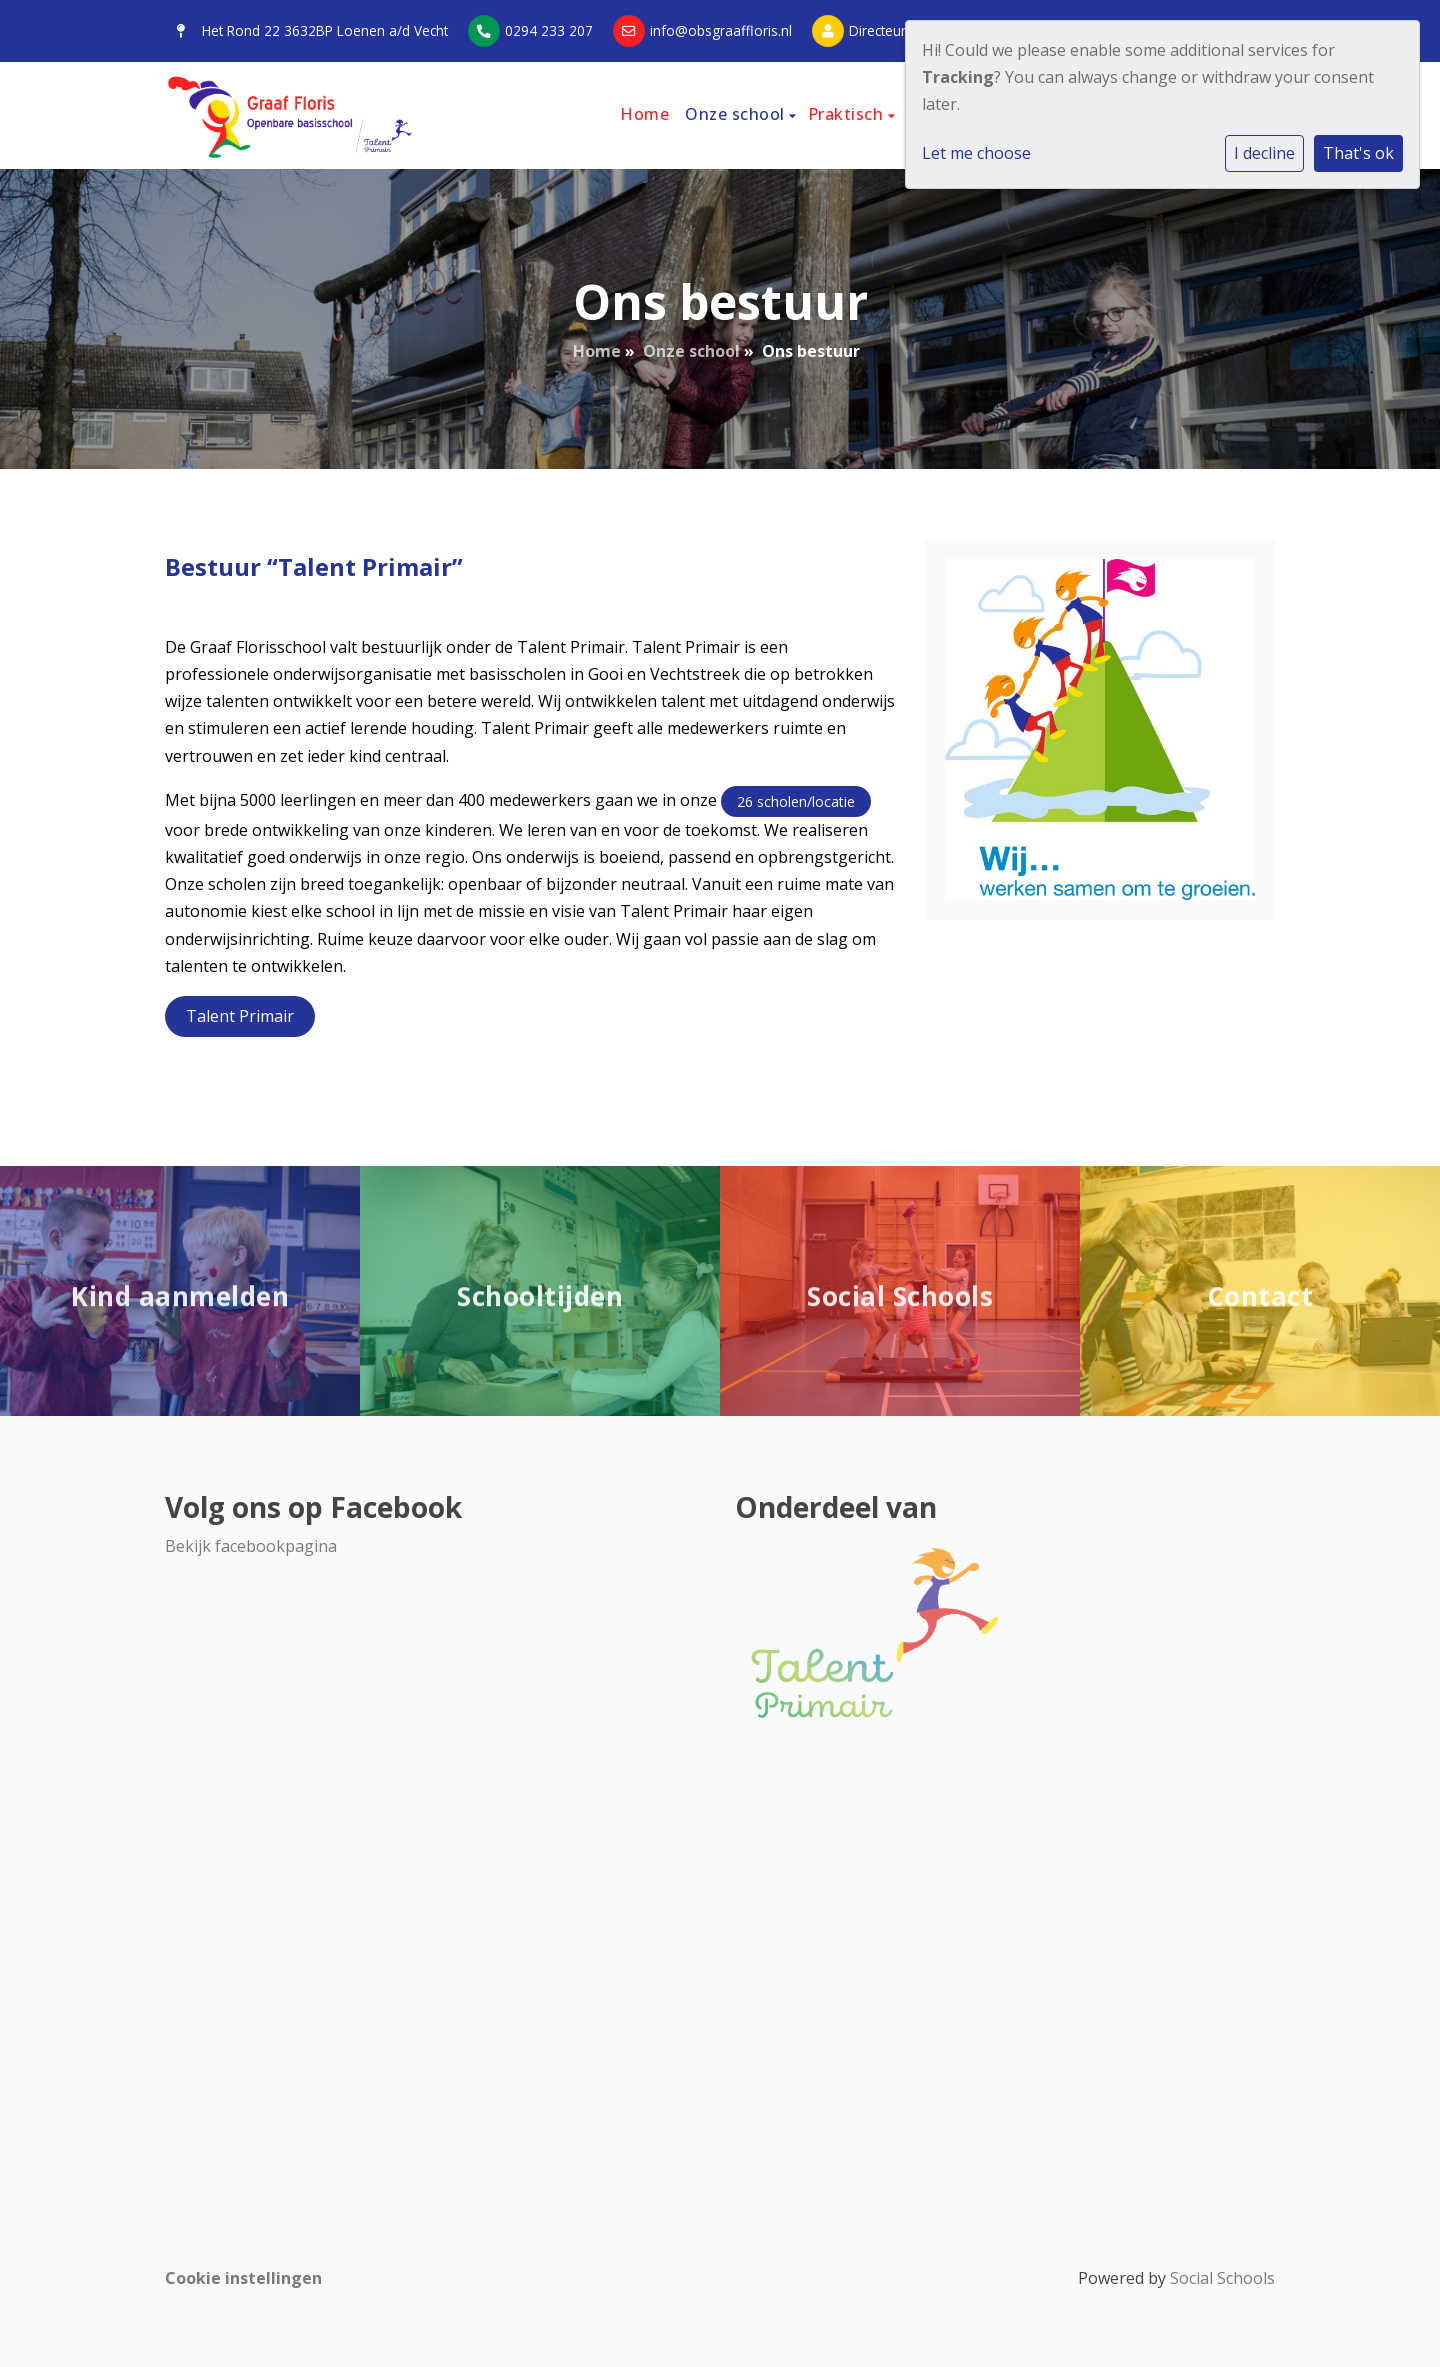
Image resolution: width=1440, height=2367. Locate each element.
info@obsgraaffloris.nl (721, 30)
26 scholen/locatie (796, 801)
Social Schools (1222, 2278)
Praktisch (848, 114)
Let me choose (976, 153)
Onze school (737, 114)
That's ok (1358, 153)
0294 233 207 (549, 30)
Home (644, 114)
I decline (1264, 153)
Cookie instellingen (243, 2278)
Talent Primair (240, 1016)
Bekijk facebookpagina (251, 1546)
